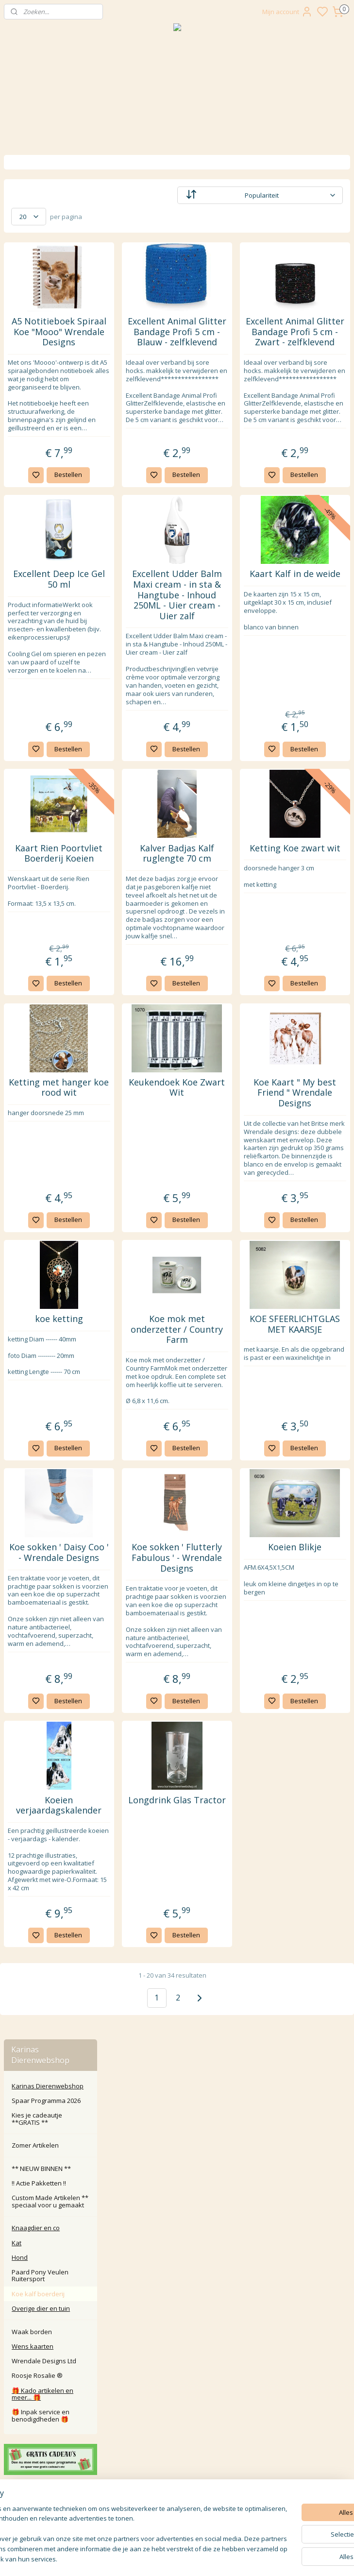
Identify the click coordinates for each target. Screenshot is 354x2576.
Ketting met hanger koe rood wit (143, 1260)
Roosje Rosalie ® (37, 491)
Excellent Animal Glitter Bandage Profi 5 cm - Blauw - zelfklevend (227, 342)
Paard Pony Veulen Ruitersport (40, 391)
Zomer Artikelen (35, 260)
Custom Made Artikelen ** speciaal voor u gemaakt (50, 317)
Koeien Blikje (311, 1782)
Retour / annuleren (177, 2393)
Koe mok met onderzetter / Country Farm (227, 1540)
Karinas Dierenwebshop (48, 201)
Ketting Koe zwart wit (312, 969)
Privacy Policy (176, 2425)
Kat (16, 358)
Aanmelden (147, 2517)
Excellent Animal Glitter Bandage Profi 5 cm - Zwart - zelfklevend (312, 342)
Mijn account (287, 11)
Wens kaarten (32, 462)
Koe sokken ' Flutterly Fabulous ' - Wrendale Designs (227, 1803)
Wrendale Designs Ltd (44, 476)
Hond (20, 373)
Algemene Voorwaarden (177, 2436)
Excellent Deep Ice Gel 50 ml (143, 641)
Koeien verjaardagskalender (143, 2102)
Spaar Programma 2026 (46, 216)
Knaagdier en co (36, 343)
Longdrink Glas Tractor (227, 2102)
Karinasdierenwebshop (45, 763)
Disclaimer (176, 2447)
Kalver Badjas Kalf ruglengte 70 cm (227, 974)
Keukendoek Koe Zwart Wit (227, 1254)
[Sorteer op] (285, 195)
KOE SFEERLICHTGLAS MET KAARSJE (312, 1540)
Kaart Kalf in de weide (312, 641)
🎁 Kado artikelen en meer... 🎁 (42, 509)
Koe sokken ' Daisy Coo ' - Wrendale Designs (143, 1797)
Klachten (176, 2403)
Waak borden (32, 447)
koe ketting (143, 1529)
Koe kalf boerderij (38, 409)
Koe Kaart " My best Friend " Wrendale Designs (311, 1265)
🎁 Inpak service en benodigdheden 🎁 (40, 531)
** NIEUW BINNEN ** (41, 284)
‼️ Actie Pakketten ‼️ (39, 298)
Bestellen (153, 536)
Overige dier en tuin (41, 424)
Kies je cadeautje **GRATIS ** (37, 234)
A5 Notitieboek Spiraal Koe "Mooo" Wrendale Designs (143, 342)
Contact (177, 2382)
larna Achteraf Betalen (179, 2414)
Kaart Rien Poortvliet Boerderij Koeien (143, 979)
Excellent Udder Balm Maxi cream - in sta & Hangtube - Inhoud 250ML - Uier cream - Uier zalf (228, 667)
